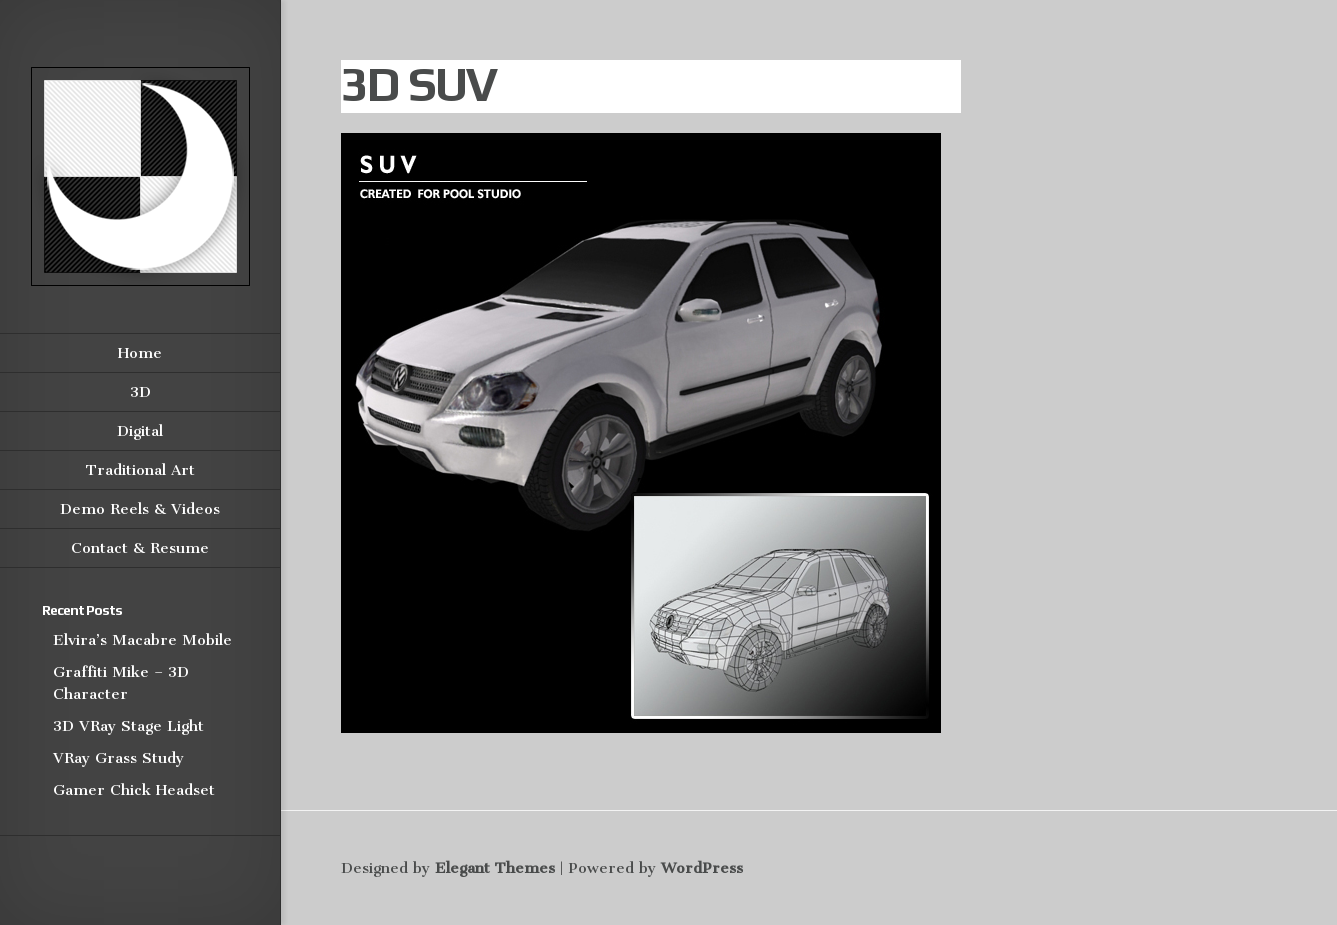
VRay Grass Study (118, 758)
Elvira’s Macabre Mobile (142, 640)
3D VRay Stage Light (128, 726)
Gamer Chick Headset (134, 790)
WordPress (702, 868)
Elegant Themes (495, 868)
